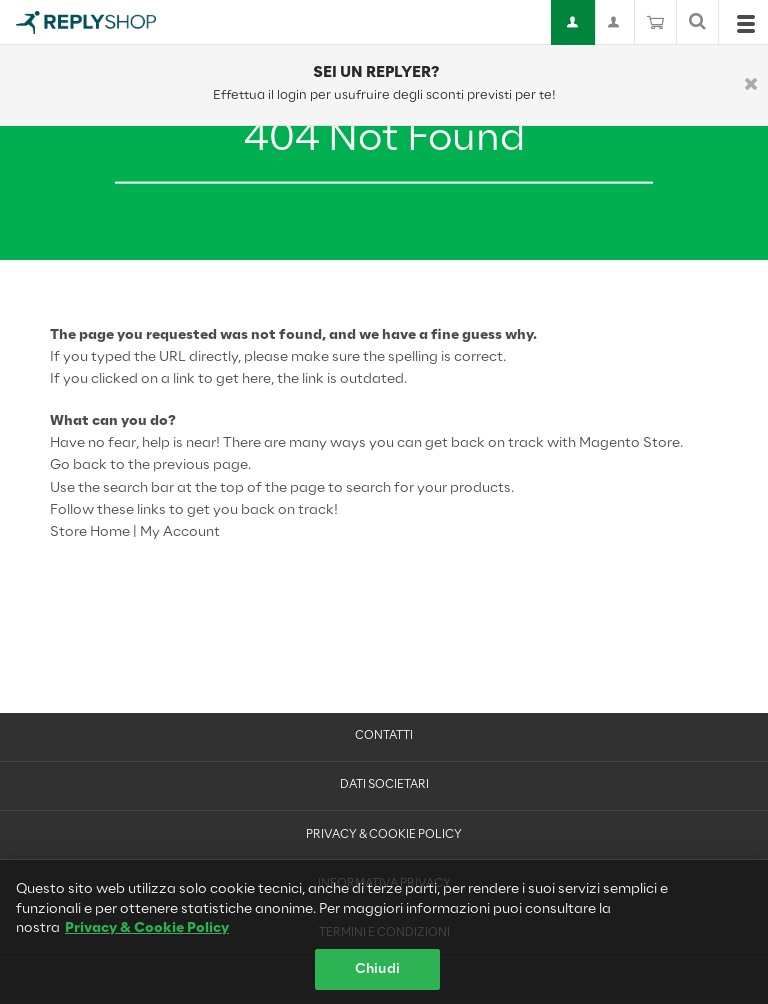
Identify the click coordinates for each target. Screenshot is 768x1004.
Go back (78, 465)
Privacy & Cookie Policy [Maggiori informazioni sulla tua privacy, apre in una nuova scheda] (147, 935)
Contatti (384, 736)
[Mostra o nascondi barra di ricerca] (697, 22)
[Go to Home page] (86, 22)
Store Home (90, 532)
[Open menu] (746, 28)
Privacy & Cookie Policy (384, 835)
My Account (180, 532)
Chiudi (377, 976)
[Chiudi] (751, 85)
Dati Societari (384, 785)
